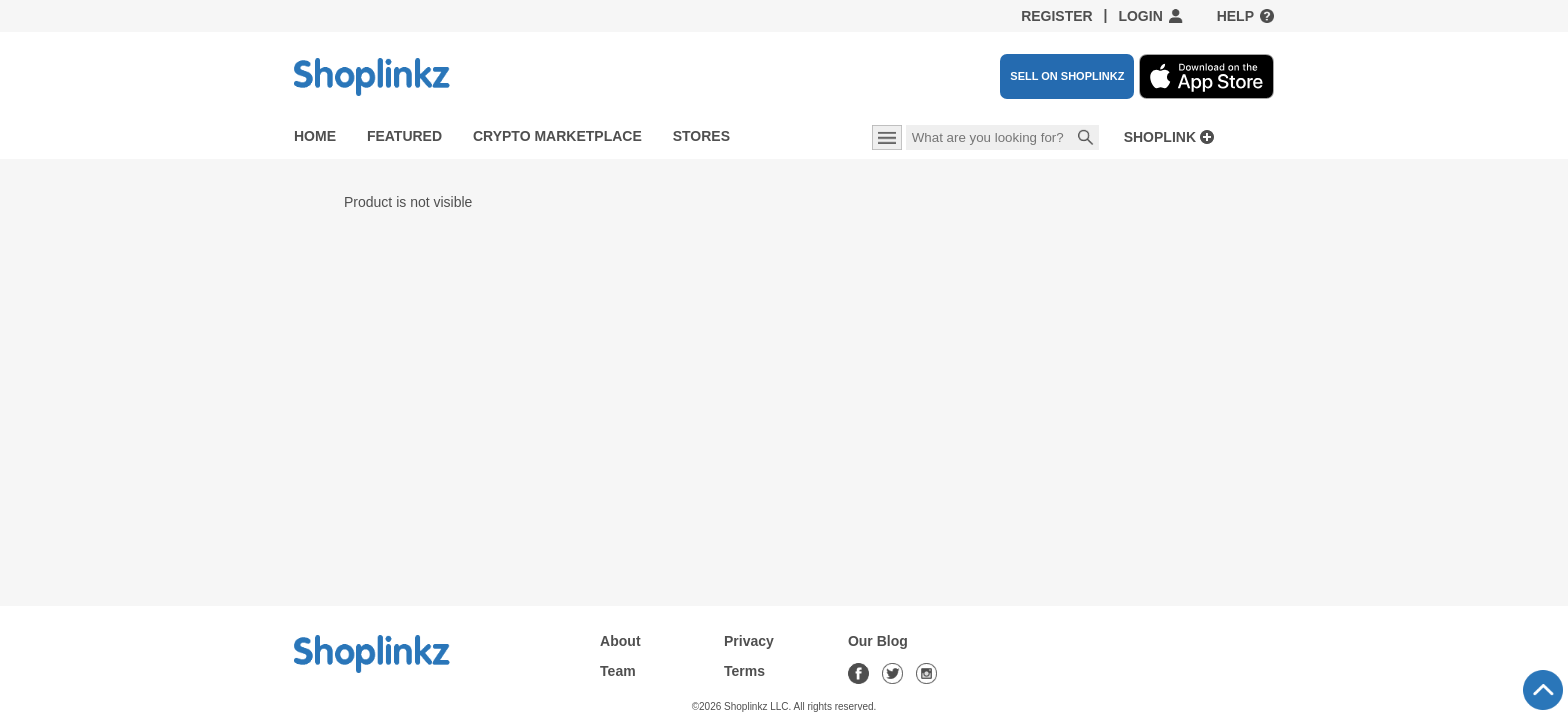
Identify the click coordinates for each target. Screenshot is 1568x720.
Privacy (749, 641)
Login (1140, 16)
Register (1057, 16)
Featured (404, 136)
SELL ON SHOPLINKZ (1067, 76)
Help (1235, 16)
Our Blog (878, 641)
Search (1086, 139)
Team (618, 671)
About (620, 641)
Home (315, 136)
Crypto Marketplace (557, 136)
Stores (701, 136)
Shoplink (1160, 137)
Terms (744, 671)
